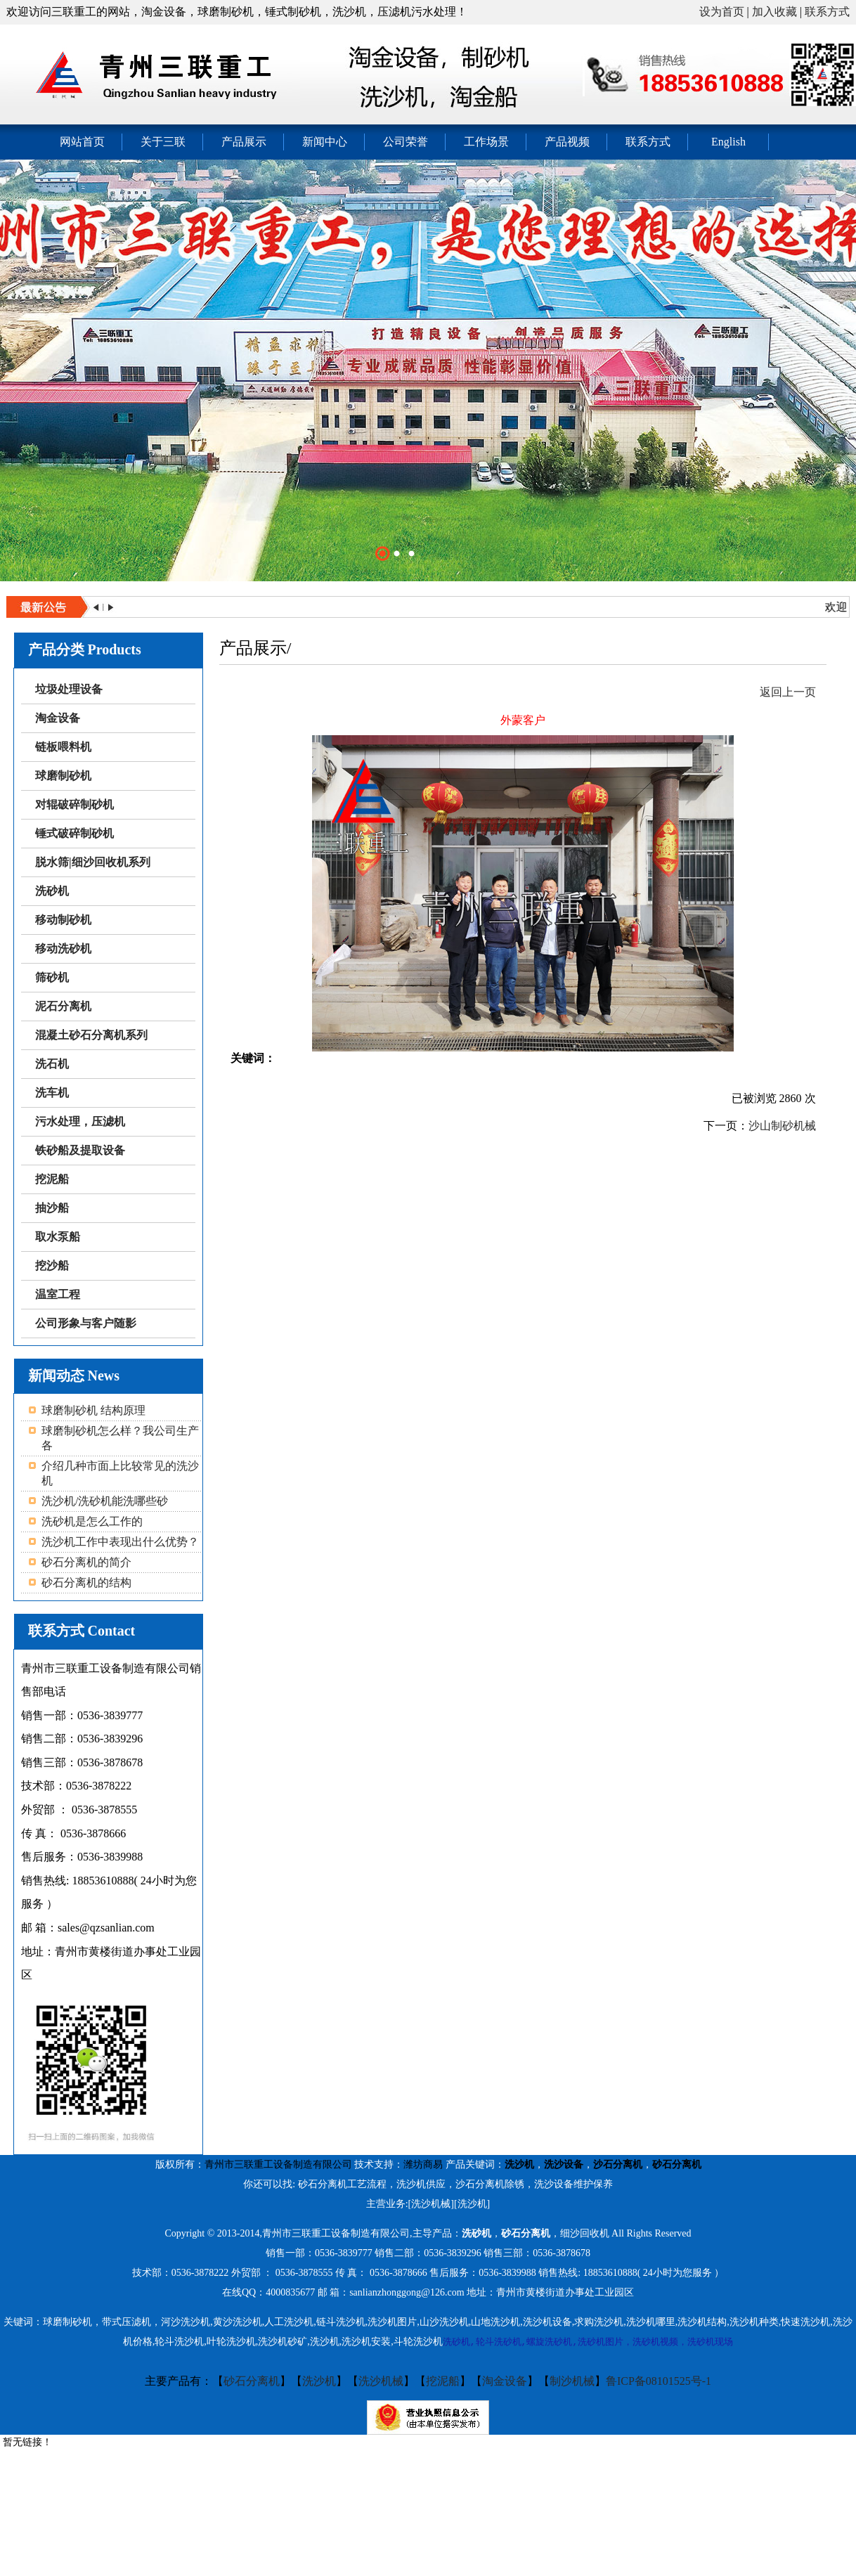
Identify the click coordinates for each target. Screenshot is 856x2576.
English (728, 142)
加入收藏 (774, 12)
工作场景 (486, 142)
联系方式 (827, 12)
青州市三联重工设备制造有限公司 (278, 2164)
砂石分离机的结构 (86, 1582)
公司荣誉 (405, 142)
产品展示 (243, 142)
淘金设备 (57, 718)
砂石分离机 (676, 2164)
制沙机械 (572, 2381)
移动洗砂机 (63, 948)
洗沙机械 (380, 2381)
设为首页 (721, 12)
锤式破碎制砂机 (74, 833)
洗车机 (52, 1093)
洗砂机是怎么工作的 (92, 1521)
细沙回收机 (584, 2233)
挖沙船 (52, 1265)
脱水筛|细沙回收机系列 (92, 862)
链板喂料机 (63, 747)
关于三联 (163, 142)
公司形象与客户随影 (85, 1323)
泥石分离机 (63, 1006)
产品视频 (567, 142)
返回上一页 (788, 692)
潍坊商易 (423, 2164)
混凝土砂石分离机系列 (91, 1035)
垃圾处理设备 (69, 689)
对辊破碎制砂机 (74, 804)
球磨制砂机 (63, 776)
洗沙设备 (563, 2164)
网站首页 (82, 142)
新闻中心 (324, 142)
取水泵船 (57, 1237)
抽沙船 (52, 1208)
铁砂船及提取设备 (80, 1150)
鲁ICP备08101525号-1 (658, 2381)
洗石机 (52, 1064)
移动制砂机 (63, 920)
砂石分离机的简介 (86, 1562)
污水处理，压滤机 (80, 1121)
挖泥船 (52, 1179)
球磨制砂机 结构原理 (93, 1410)
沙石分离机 (617, 2164)
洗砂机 (52, 891)
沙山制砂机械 (782, 1126)
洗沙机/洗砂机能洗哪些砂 (104, 1501)
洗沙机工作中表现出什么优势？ (120, 1542)
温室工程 (57, 1294)
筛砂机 (52, 977)
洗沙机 (519, 2164)
